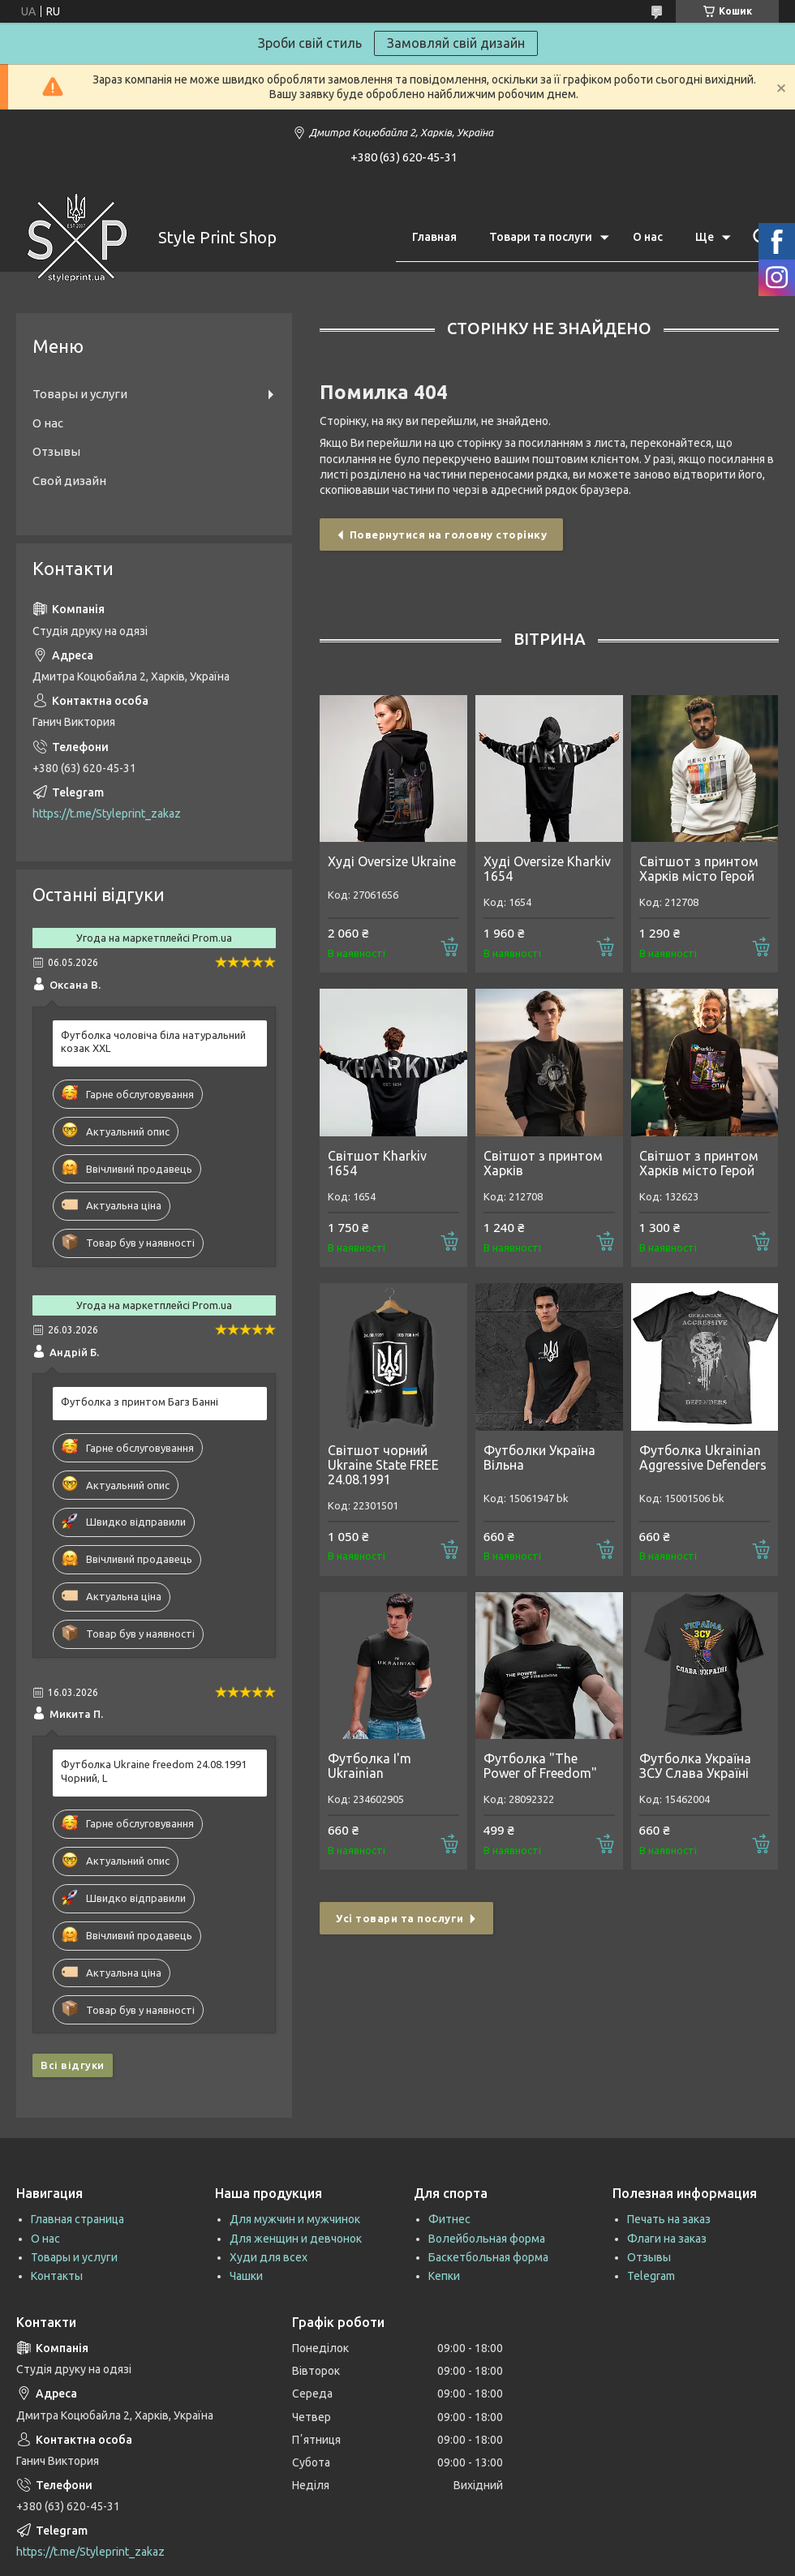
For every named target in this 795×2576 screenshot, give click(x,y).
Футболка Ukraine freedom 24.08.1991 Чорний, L (154, 1771)
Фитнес (449, 2219)
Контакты (57, 2275)
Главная (434, 236)
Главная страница (77, 2219)
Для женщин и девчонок (296, 2238)
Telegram (651, 2275)
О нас (648, 236)
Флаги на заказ (667, 2238)
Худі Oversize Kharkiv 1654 (547, 868)
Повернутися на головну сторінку (449, 534)
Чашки (246, 2275)
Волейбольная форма (486, 2238)
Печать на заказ (669, 2219)
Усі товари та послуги (400, 1918)
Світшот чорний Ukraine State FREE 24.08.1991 (383, 1465)
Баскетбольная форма (488, 2257)
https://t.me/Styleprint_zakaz (106, 813)
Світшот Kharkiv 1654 (377, 1163)
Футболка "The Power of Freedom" (540, 1765)
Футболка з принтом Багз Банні (139, 1401)
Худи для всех (268, 2257)
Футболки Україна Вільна (539, 1457)
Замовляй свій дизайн (456, 43)
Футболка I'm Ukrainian (369, 1765)
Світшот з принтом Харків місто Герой (698, 868)
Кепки (444, 2275)
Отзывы (56, 451)
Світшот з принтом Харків (543, 1163)
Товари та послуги (540, 236)
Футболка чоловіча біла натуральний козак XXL (153, 1041)
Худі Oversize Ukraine (392, 861)
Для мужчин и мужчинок (295, 2219)
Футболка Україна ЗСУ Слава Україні (695, 1765)
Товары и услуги (79, 394)
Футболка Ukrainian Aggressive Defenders (703, 1457)
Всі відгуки (73, 2065)
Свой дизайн (69, 480)
